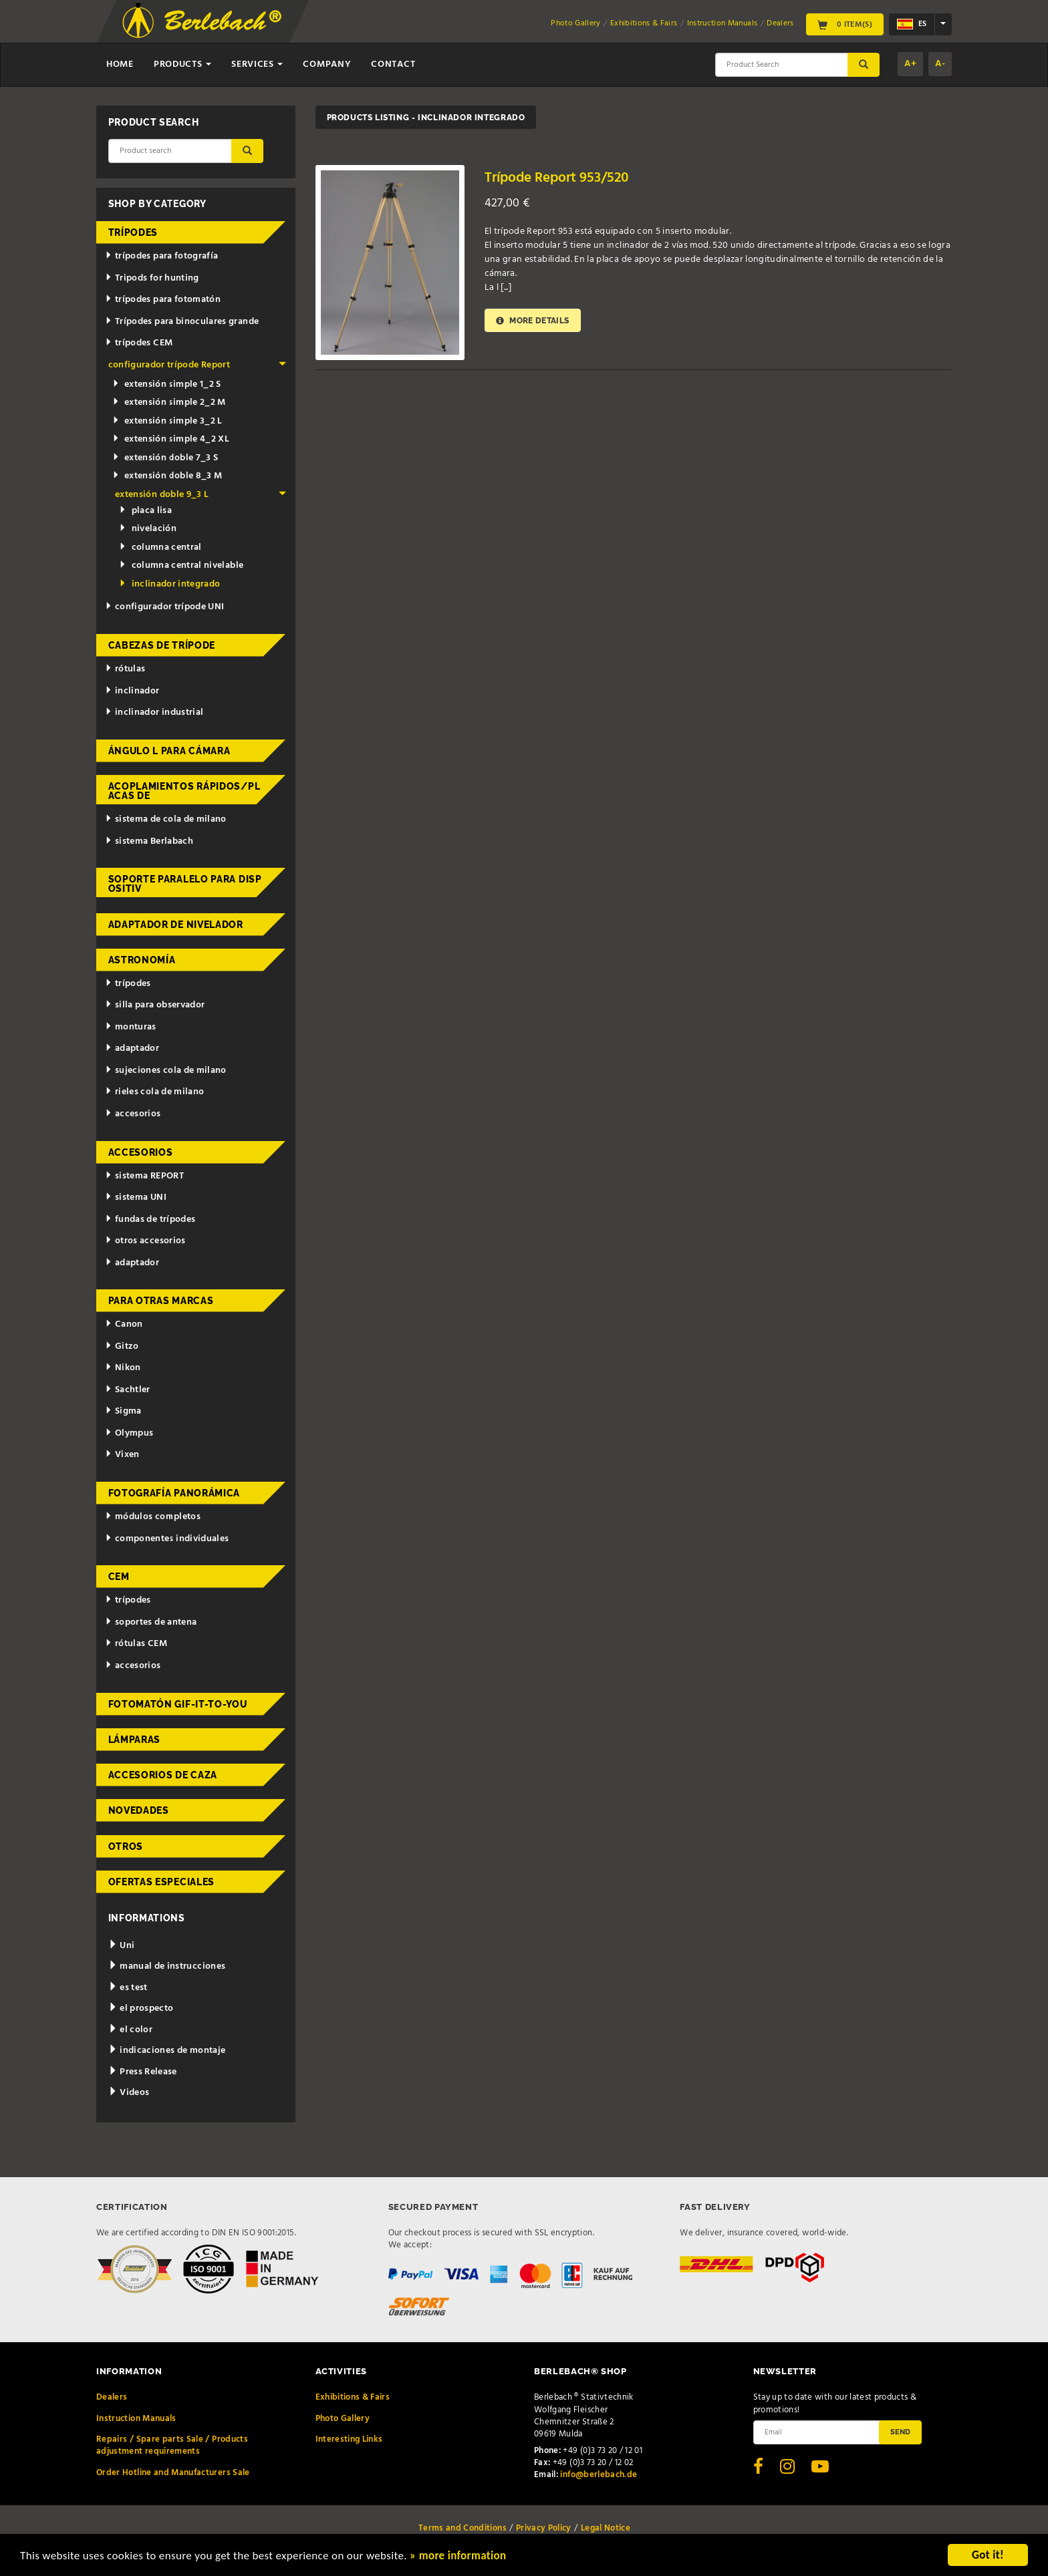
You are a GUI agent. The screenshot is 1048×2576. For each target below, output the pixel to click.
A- (940, 63)
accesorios (132, 1114)
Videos (129, 2092)
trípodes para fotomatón (163, 299)
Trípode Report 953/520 (556, 178)
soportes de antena (150, 1622)
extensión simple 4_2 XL (170, 439)
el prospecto (141, 2008)
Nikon (123, 1368)
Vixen (122, 1454)
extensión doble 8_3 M (167, 476)
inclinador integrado (169, 584)
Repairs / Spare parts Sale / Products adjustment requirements (172, 2445)
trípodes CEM (138, 343)
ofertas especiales (161, 1882)
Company (327, 64)
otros (126, 1846)
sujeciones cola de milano (166, 1070)
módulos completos (153, 1516)
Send (900, 2431)
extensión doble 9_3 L (200, 494)
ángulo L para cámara (169, 751)
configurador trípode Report (197, 365)
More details (532, 320)
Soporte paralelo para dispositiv (185, 884)
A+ (910, 63)
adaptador (132, 1048)
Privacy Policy (543, 2528)
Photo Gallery (576, 23)
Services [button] (257, 64)
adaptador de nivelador (175, 924)
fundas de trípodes (150, 1219)
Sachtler (127, 1390)
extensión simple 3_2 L (167, 421)
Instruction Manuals (722, 23)
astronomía (142, 960)
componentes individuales (167, 1539)
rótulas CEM (136, 1643)
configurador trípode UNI (164, 607)
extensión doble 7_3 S (165, 458)
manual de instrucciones (167, 1966)
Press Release (142, 2072)
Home (120, 64)
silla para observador (155, 1005)
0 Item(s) (844, 24)
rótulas (125, 669)
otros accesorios (145, 1241)
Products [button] (182, 64)
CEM (119, 1576)
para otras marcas (161, 1300)
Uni (121, 1945)
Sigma (123, 1411)
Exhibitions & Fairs (644, 23)
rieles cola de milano (154, 1092)
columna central (160, 547)
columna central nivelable (181, 565)
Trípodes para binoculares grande (182, 321)
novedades (138, 1810)
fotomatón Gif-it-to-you (177, 1704)
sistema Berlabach (149, 841)
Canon (124, 1324)
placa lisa (145, 510)
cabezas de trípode (162, 645)
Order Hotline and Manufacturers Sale (173, 2473)
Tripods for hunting (152, 278)
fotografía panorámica (174, 1493)
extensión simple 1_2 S (166, 384)
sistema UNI (135, 1197)
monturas (130, 1027)
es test (128, 1987)
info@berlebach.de (598, 2475)
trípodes (133, 232)
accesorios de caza (163, 1775)
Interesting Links (349, 2439)
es (911, 24)
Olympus (129, 1433)
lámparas (134, 1739)
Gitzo (122, 1346)
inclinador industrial (154, 712)
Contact (393, 64)
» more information (458, 2557)
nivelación (147, 528)
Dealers (780, 23)
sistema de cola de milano (166, 819)
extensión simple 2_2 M (169, 402)
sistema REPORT (144, 1176)
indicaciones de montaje (167, 2050)
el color (130, 2030)
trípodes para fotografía (161, 256)
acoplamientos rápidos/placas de (184, 791)
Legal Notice (605, 2528)
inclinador (132, 691)
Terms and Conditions (462, 2528)
